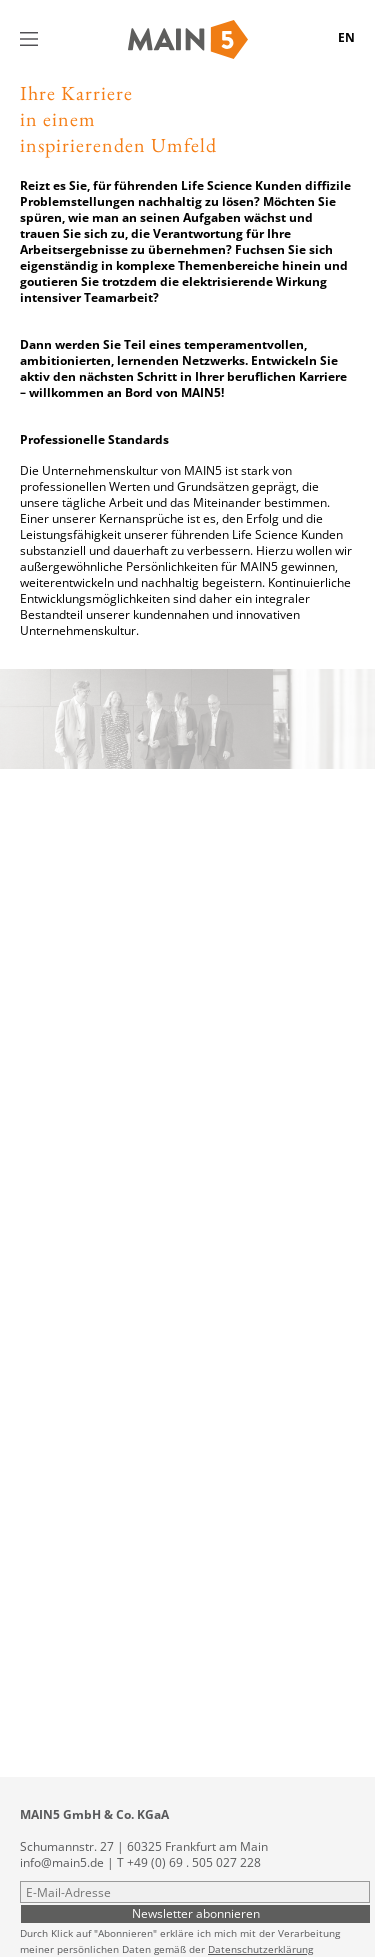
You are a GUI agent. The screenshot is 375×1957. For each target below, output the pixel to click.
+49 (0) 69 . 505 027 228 (194, 1862)
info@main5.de (62, 1862)
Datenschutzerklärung (260, 1949)
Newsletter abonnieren (196, 1913)
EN (346, 37)
